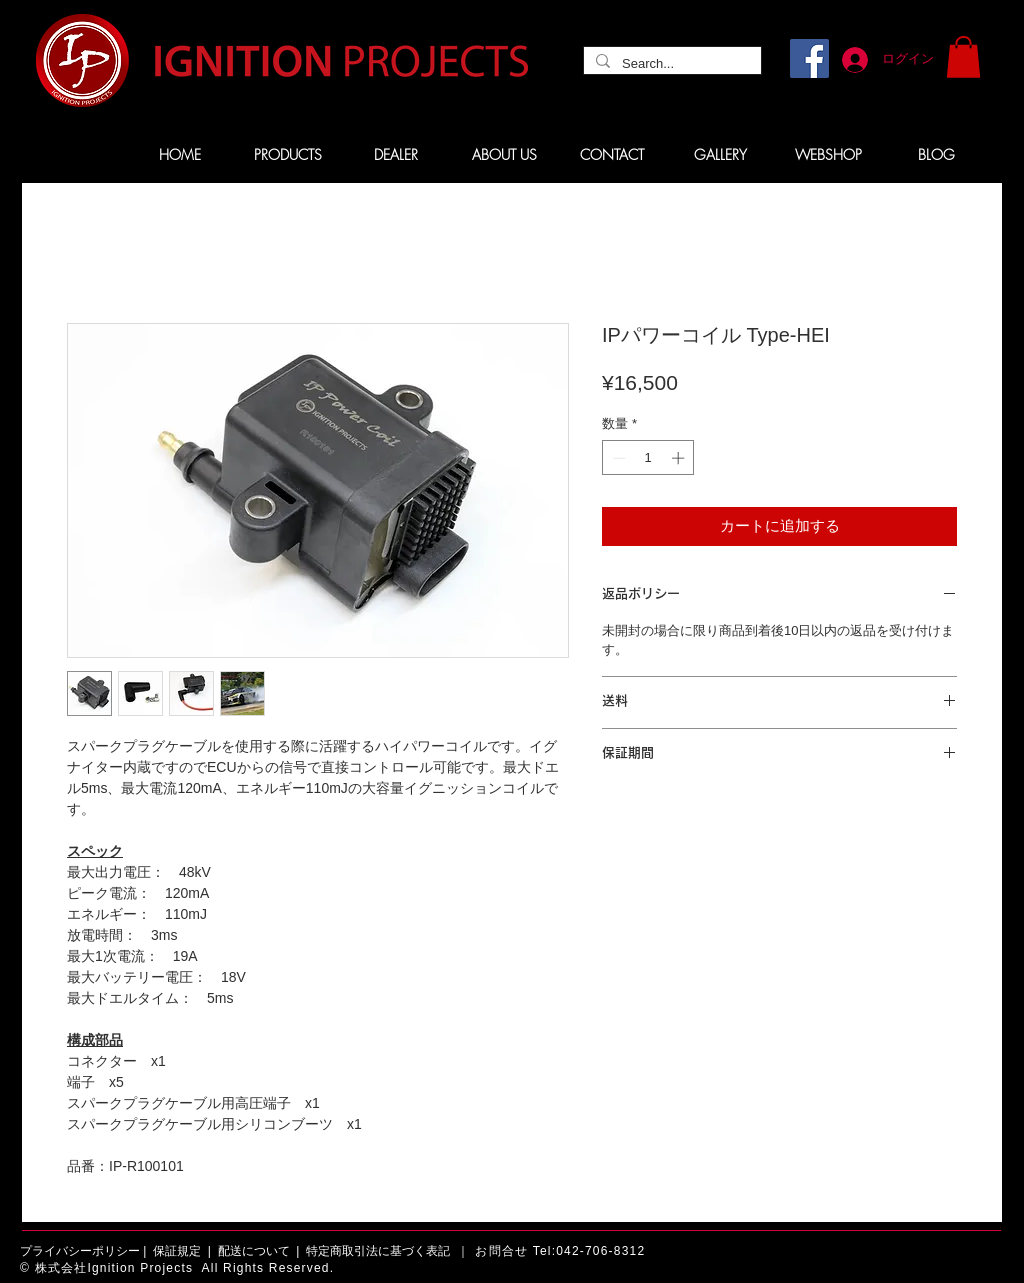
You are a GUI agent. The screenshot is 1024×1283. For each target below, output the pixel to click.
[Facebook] (809, 58)
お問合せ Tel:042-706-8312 (560, 1251)
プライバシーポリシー (80, 1251)
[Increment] (680, 458)
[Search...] (670, 64)
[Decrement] (617, 458)
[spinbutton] (648, 458)
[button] (963, 57)
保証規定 (177, 1251)
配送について (254, 1251)
